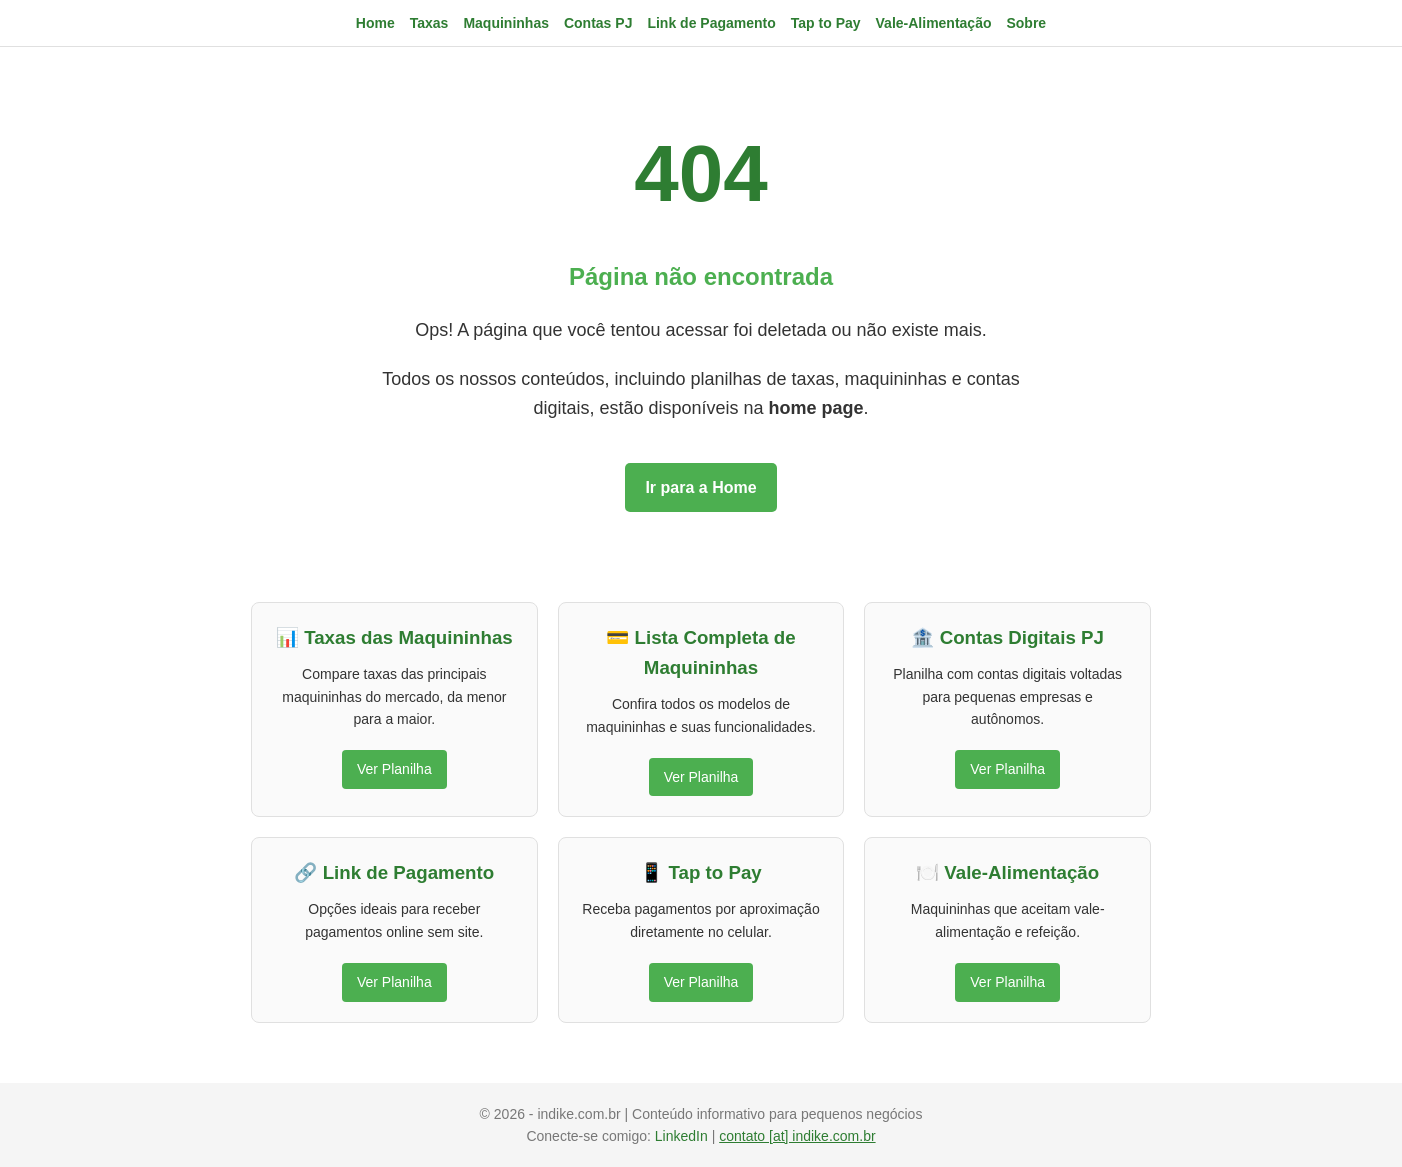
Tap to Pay (826, 23)
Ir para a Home (700, 487)
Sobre (1026, 23)
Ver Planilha (394, 769)
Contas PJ (598, 23)
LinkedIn (683, 1136)
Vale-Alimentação (934, 23)
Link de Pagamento (711, 23)
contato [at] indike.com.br (797, 1136)
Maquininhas (506, 23)
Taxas (429, 23)
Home (375, 23)
